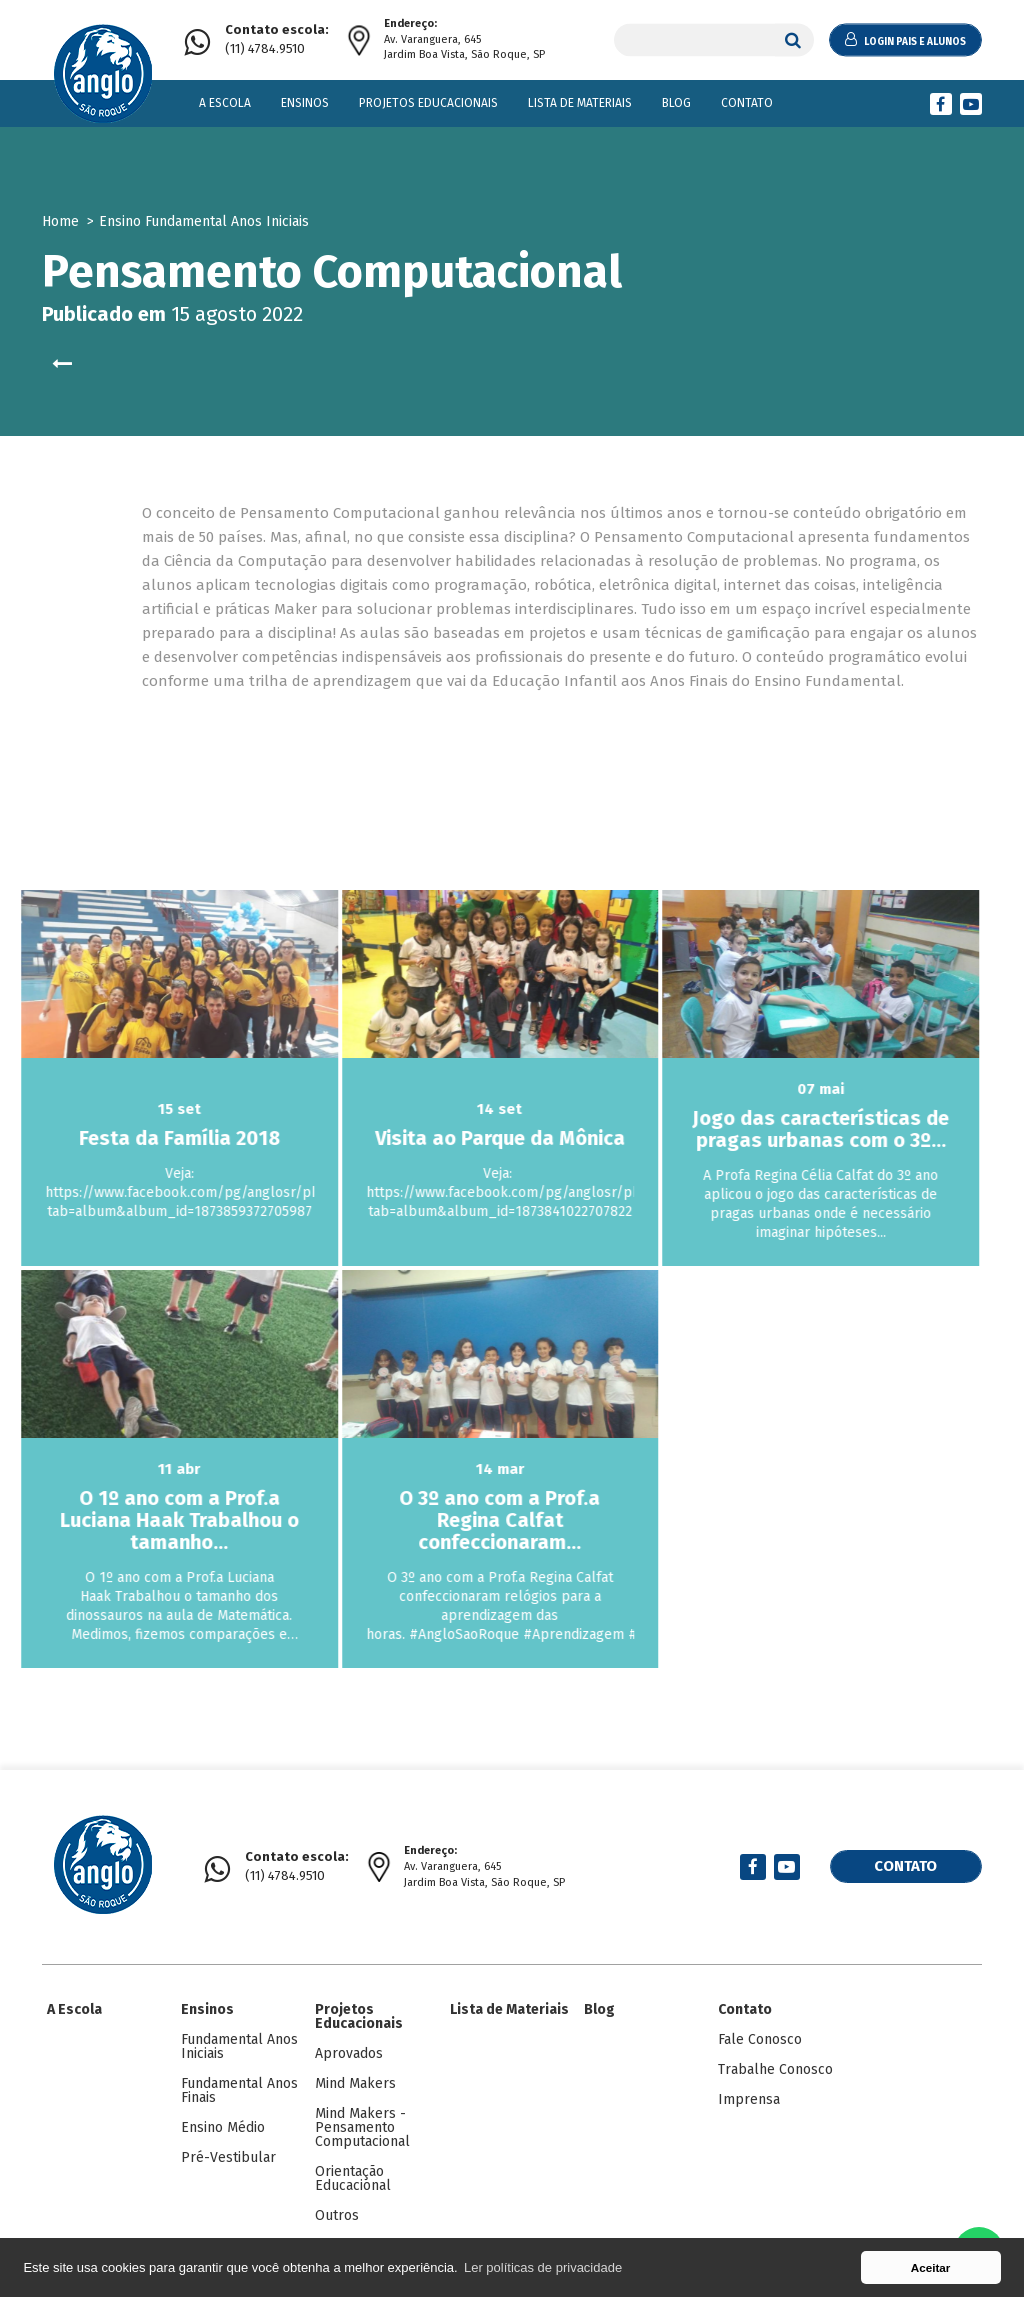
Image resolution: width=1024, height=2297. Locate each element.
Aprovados (349, 2053)
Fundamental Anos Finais (239, 2090)
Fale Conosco (760, 2039)
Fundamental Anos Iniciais (239, 2046)
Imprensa (749, 2099)
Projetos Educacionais (428, 103)
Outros (337, 2215)
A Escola (225, 103)
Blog (676, 103)
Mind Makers (355, 2083)
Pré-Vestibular (228, 2157)
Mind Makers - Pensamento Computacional (362, 2127)
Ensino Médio (223, 2127)
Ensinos (305, 103)
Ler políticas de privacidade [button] (543, 2267)
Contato (747, 103)
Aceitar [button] (931, 2267)
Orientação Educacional (353, 2178)
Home (60, 221)
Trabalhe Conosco (775, 2069)
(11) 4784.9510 (277, 38)
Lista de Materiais (580, 103)
